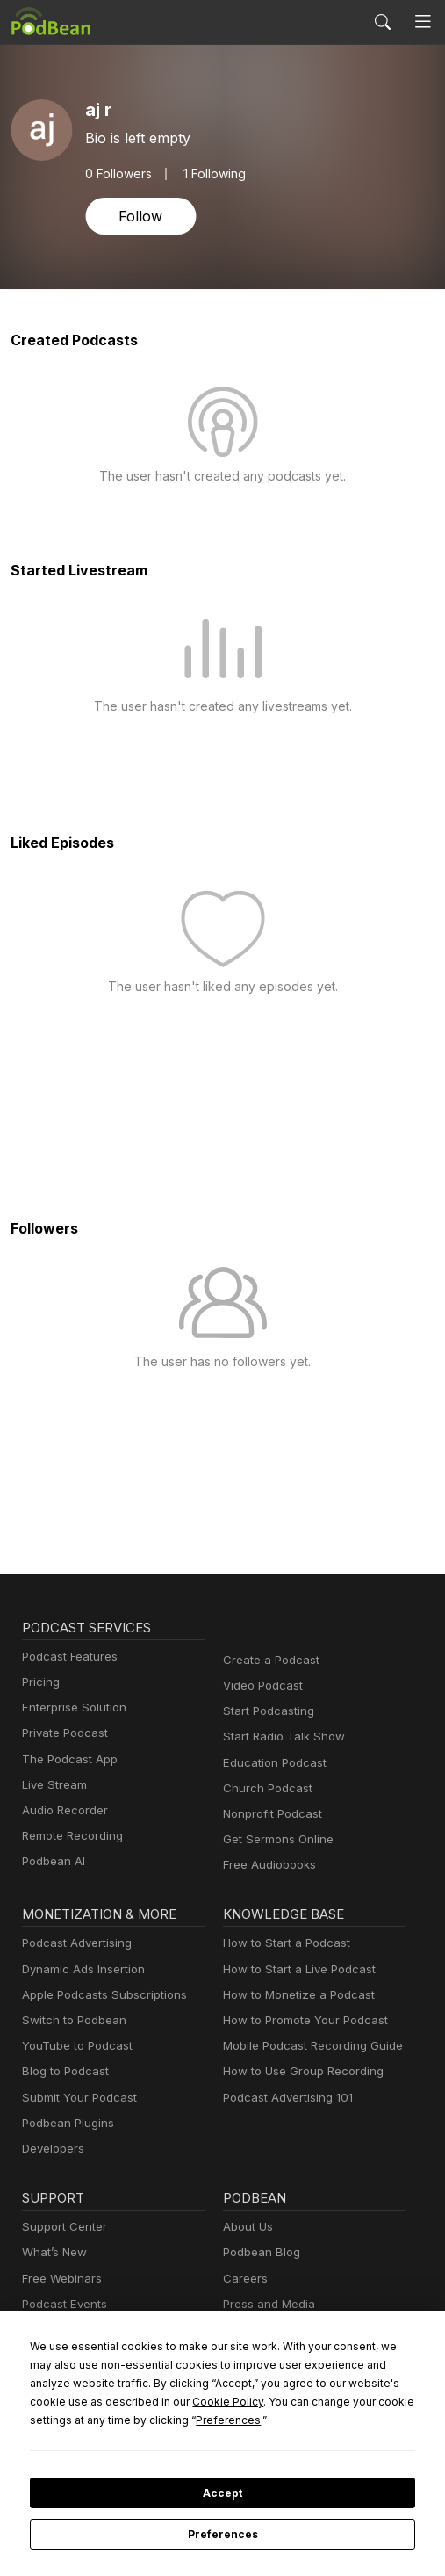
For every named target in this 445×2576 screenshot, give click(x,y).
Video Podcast (260, 1685)
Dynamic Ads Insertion (79, 1969)
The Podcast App (66, 1759)
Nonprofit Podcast (269, 1813)
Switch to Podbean (70, 2020)
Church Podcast (264, 1788)
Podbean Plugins (66, 2123)
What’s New (52, 2252)
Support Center (61, 2226)
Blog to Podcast (62, 2071)
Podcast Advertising (73, 1943)
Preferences (222, 2535)
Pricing (39, 1682)
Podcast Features (67, 1656)
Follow (138, 215)
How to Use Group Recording (298, 2071)
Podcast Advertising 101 (285, 2097)
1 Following (210, 173)
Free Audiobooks (266, 1864)
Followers (116, 173)
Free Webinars (59, 2278)
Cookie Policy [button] (61, 2401)
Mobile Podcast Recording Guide (307, 2045)
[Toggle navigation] (423, 22)
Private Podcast (62, 1733)
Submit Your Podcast (75, 2097)
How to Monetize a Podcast (293, 1994)
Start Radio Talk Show (280, 1736)
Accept (222, 2493)
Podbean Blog (259, 2252)
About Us (246, 2226)
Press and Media (266, 2304)
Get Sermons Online (275, 1839)
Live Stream (52, 1784)
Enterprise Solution (70, 1707)
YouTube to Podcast (74, 2045)
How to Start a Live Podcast (294, 1969)
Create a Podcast (267, 1660)
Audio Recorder (62, 1810)
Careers (243, 2278)
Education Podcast (271, 1762)
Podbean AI (52, 1861)
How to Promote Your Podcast (300, 2020)
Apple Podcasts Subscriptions (98, 1994)
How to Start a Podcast (282, 1943)
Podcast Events (62, 2304)
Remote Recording (70, 1835)
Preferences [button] (61, 2419)
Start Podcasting (265, 1711)
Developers (51, 2148)
